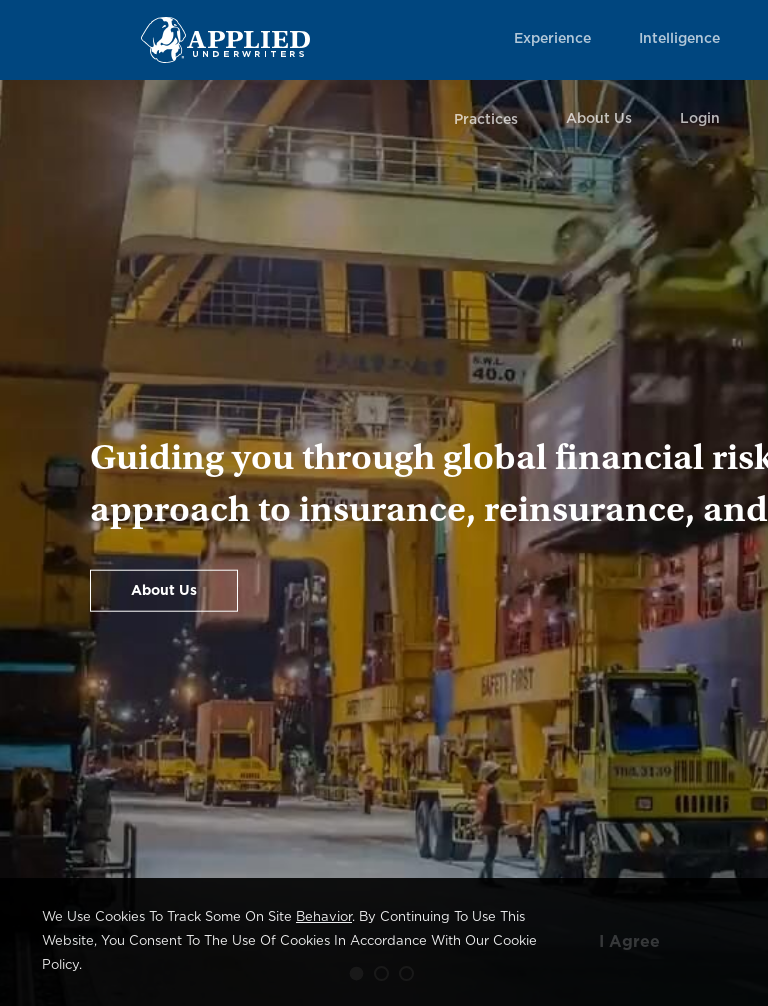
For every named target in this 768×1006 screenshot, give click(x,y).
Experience (552, 39)
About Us (599, 119)
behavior (324, 917)
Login (700, 119)
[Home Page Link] (225, 39)
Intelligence (679, 39)
